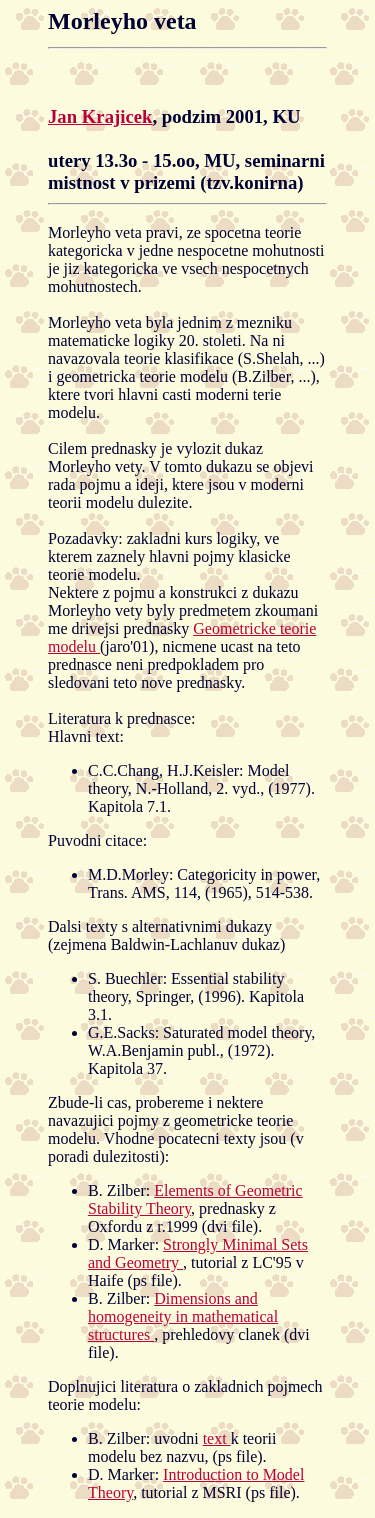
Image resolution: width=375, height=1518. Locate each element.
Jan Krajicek (100, 116)
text (217, 1438)
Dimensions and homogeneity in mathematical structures (183, 1316)
